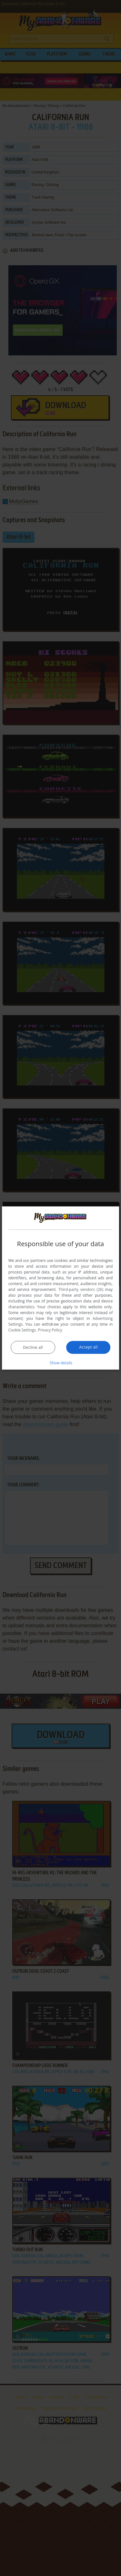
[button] (61, 1362)
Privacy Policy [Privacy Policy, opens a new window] (50, 1329)
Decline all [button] (33, 1347)
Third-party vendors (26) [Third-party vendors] (80, 1289)
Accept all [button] (88, 1346)
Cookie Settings (22, 1329)
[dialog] (60, 1288)
